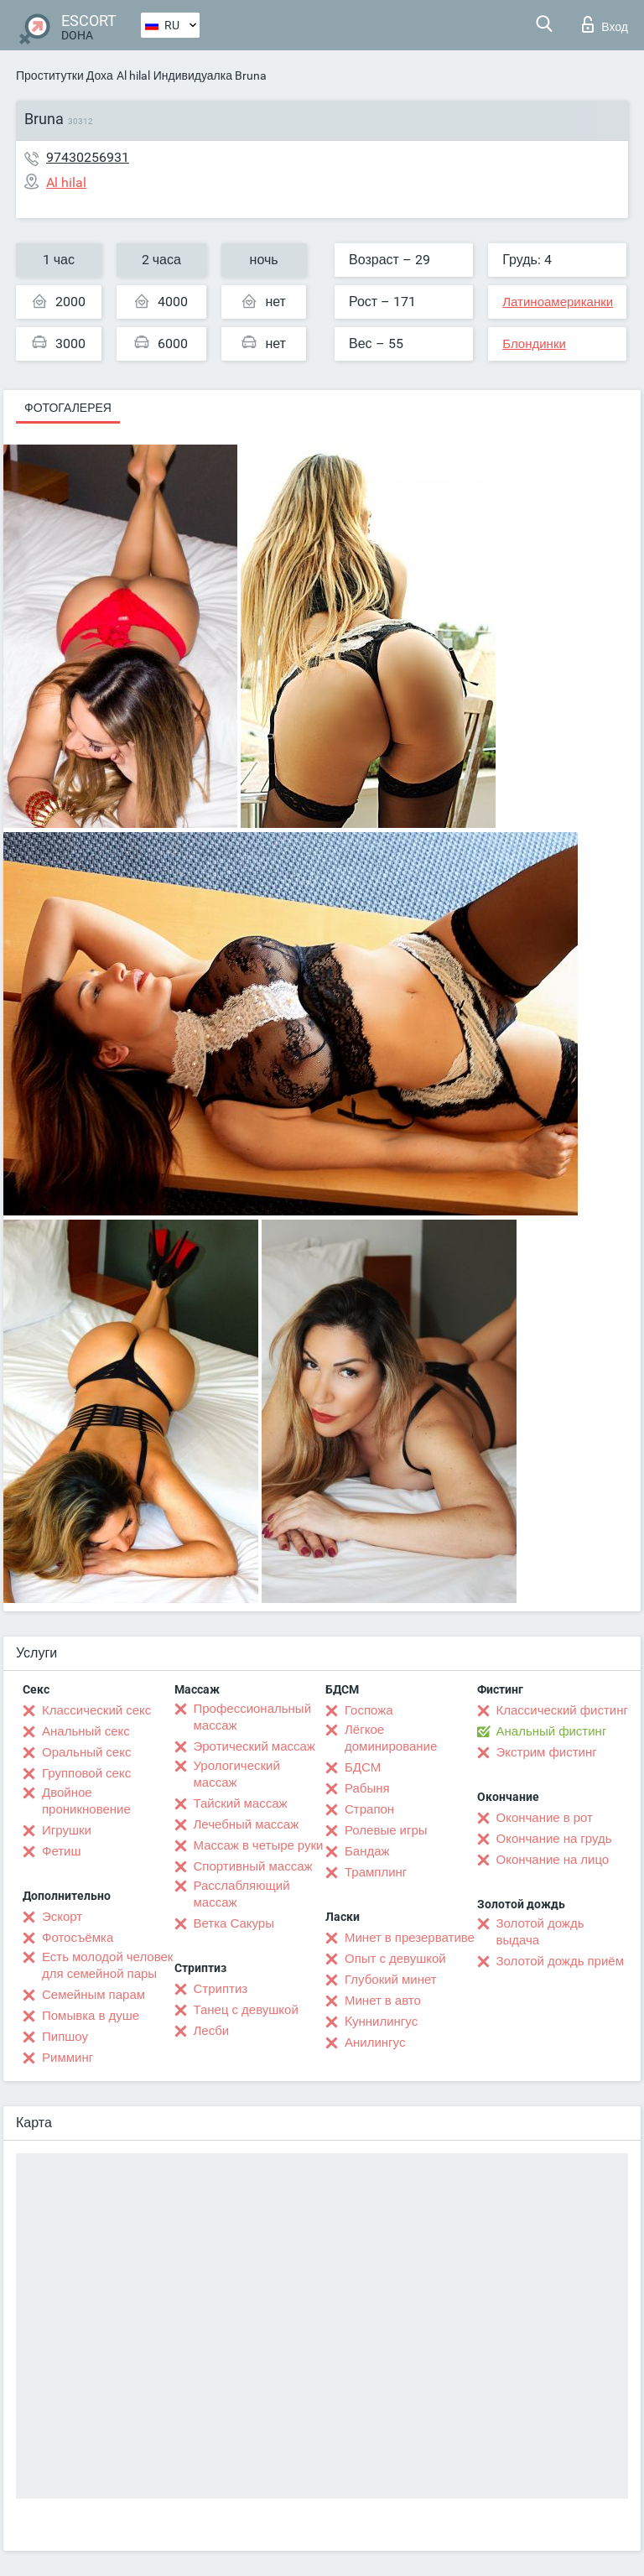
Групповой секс (86, 1773)
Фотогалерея (68, 407)
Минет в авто (383, 2000)
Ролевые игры (386, 1830)
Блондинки (534, 343)
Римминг (67, 2057)
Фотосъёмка (77, 1937)
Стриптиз (221, 1988)
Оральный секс (86, 1752)
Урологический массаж (237, 1774)
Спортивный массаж (253, 1866)
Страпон (369, 1809)
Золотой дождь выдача (540, 1932)
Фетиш (61, 1851)
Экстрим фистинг (546, 1752)
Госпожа (369, 1710)
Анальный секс (86, 1731)
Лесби (212, 2030)
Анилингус (375, 2042)
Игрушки (66, 1830)
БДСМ (363, 1767)
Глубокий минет (391, 1979)
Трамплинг (376, 1872)
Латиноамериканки (557, 302)
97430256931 (87, 157)
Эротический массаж (254, 1746)
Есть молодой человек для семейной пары (107, 1965)
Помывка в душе (90, 2015)
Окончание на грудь (554, 1838)
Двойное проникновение (86, 1801)
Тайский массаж (241, 1803)
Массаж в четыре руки (259, 1845)
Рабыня (367, 1788)
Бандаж (367, 1851)
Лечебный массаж (246, 1824)
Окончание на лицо (553, 1859)
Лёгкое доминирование (391, 1738)
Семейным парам (93, 1994)
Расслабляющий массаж (242, 1894)
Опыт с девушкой (395, 1958)
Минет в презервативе (410, 1937)
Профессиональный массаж (253, 1717)
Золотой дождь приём (560, 1961)
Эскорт (62, 1916)
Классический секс (96, 1710)
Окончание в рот (544, 1817)
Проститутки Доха (64, 75)
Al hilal (133, 75)
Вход (605, 24)
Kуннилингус (381, 2021)
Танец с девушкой (246, 2009)
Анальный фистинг (551, 1731)
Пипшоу (65, 2036)
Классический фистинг (562, 1710)
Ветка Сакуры (234, 1923)
